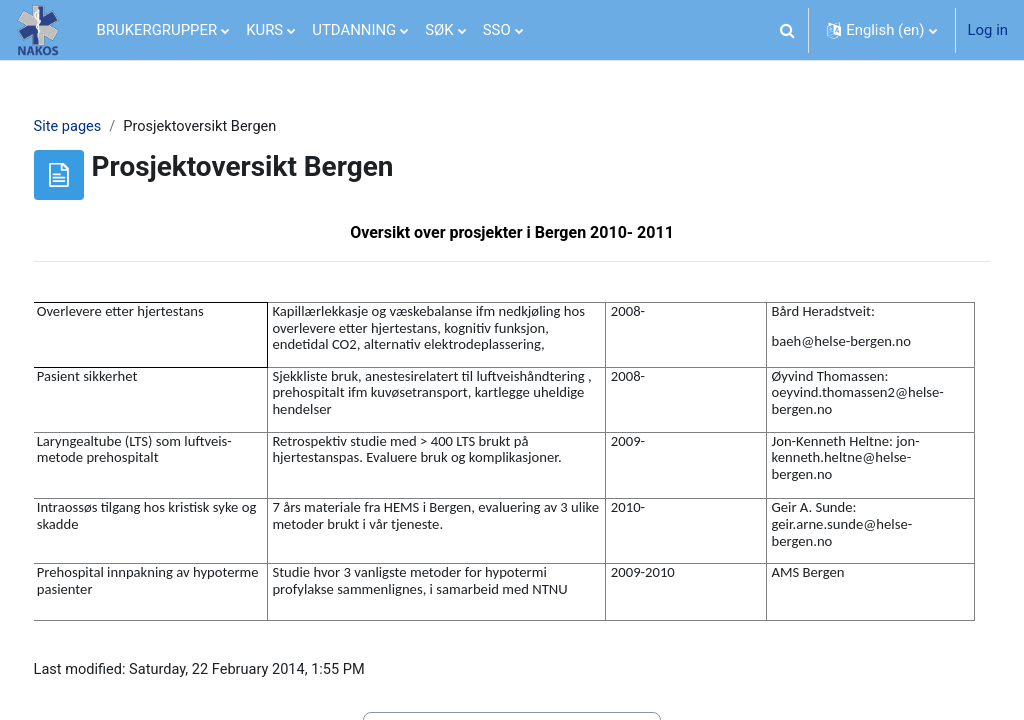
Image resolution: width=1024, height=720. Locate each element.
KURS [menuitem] (264, 30)
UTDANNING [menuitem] (354, 30)
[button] (787, 30)
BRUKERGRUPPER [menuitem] (157, 30)
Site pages (105, 127)
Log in (988, 30)
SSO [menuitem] (497, 30)
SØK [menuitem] (439, 30)
